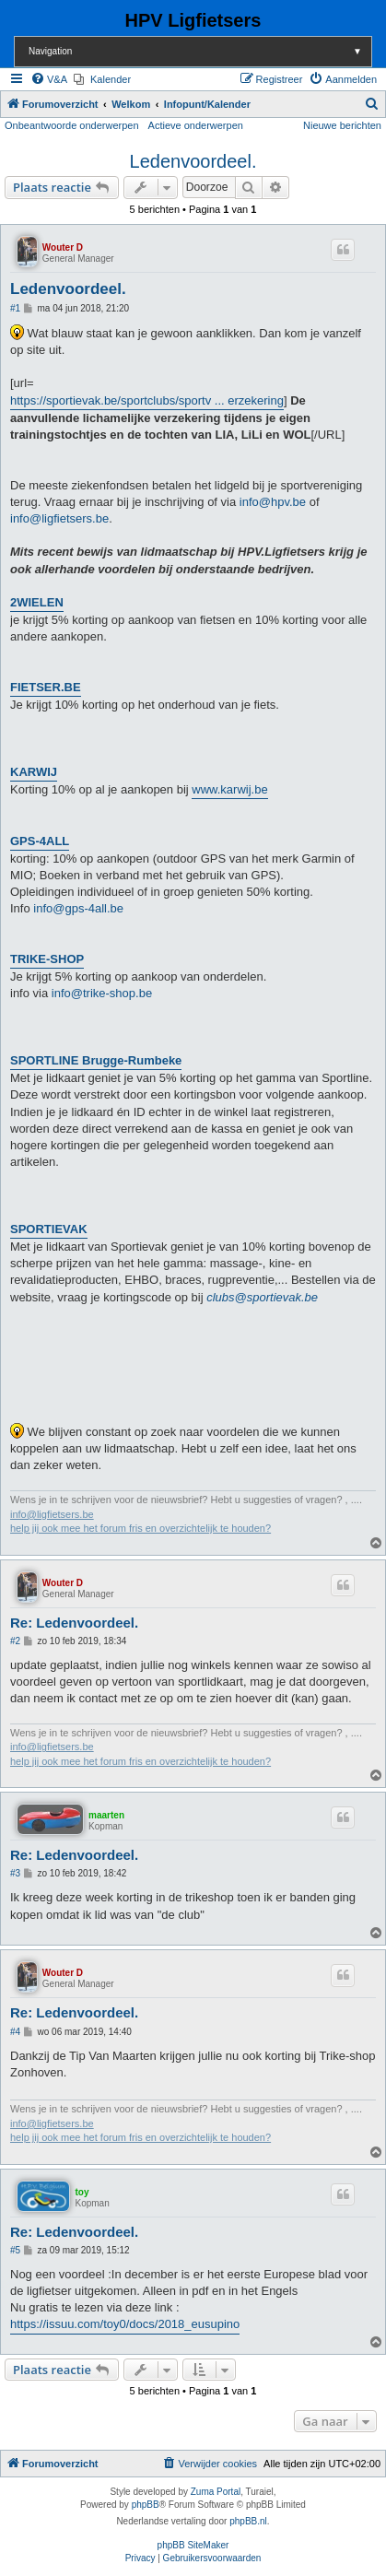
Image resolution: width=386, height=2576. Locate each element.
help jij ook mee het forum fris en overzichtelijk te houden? (140, 1528)
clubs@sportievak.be (262, 1297)
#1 (15, 308)
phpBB (145, 2505)
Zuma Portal (215, 2492)
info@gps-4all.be (78, 908)
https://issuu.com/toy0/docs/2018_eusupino (125, 2324)
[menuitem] (48, 79)
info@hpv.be (273, 502)
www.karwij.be (229, 789)
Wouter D (62, 247)
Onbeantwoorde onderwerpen (72, 125)
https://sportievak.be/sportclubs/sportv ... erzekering (147, 400)
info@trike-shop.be (102, 993)
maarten (106, 1815)
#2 (15, 1641)
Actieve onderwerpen (195, 125)
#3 (15, 1873)
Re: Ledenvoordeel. (74, 1622)
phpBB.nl (248, 2521)
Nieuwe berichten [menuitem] (342, 125)
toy (81, 2192)
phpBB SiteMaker (193, 2545)
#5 (15, 2250)
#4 (15, 2032)
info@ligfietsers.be (59, 518)
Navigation (200, 51)
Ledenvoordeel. (193, 161)
